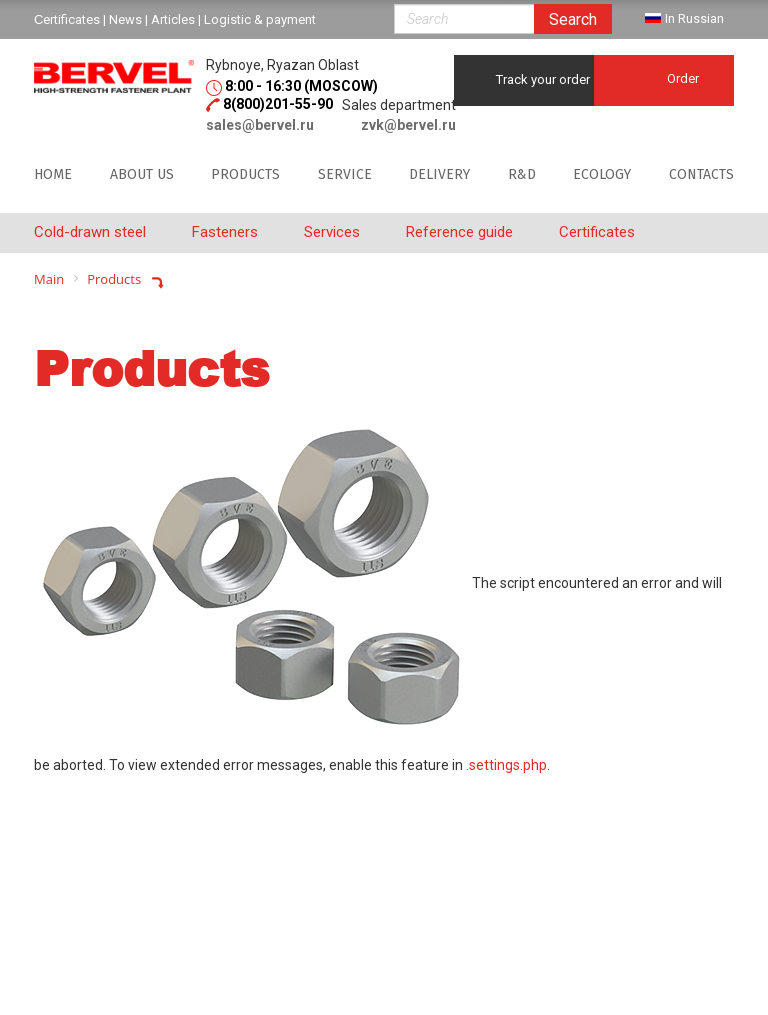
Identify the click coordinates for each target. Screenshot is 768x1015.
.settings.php (506, 765)
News (125, 19)
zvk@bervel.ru (408, 125)
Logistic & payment (260, 19)
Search (573, 19)
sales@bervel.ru (260, 125)
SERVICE (345, 175)
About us (142, 175)
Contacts (701, 175)
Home (53, 175)
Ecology (602, 175)
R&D (522, 175)
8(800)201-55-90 (278, 104)
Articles (173, 19)
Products (245, 175)
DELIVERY (439, 175)
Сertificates (67, 19)
